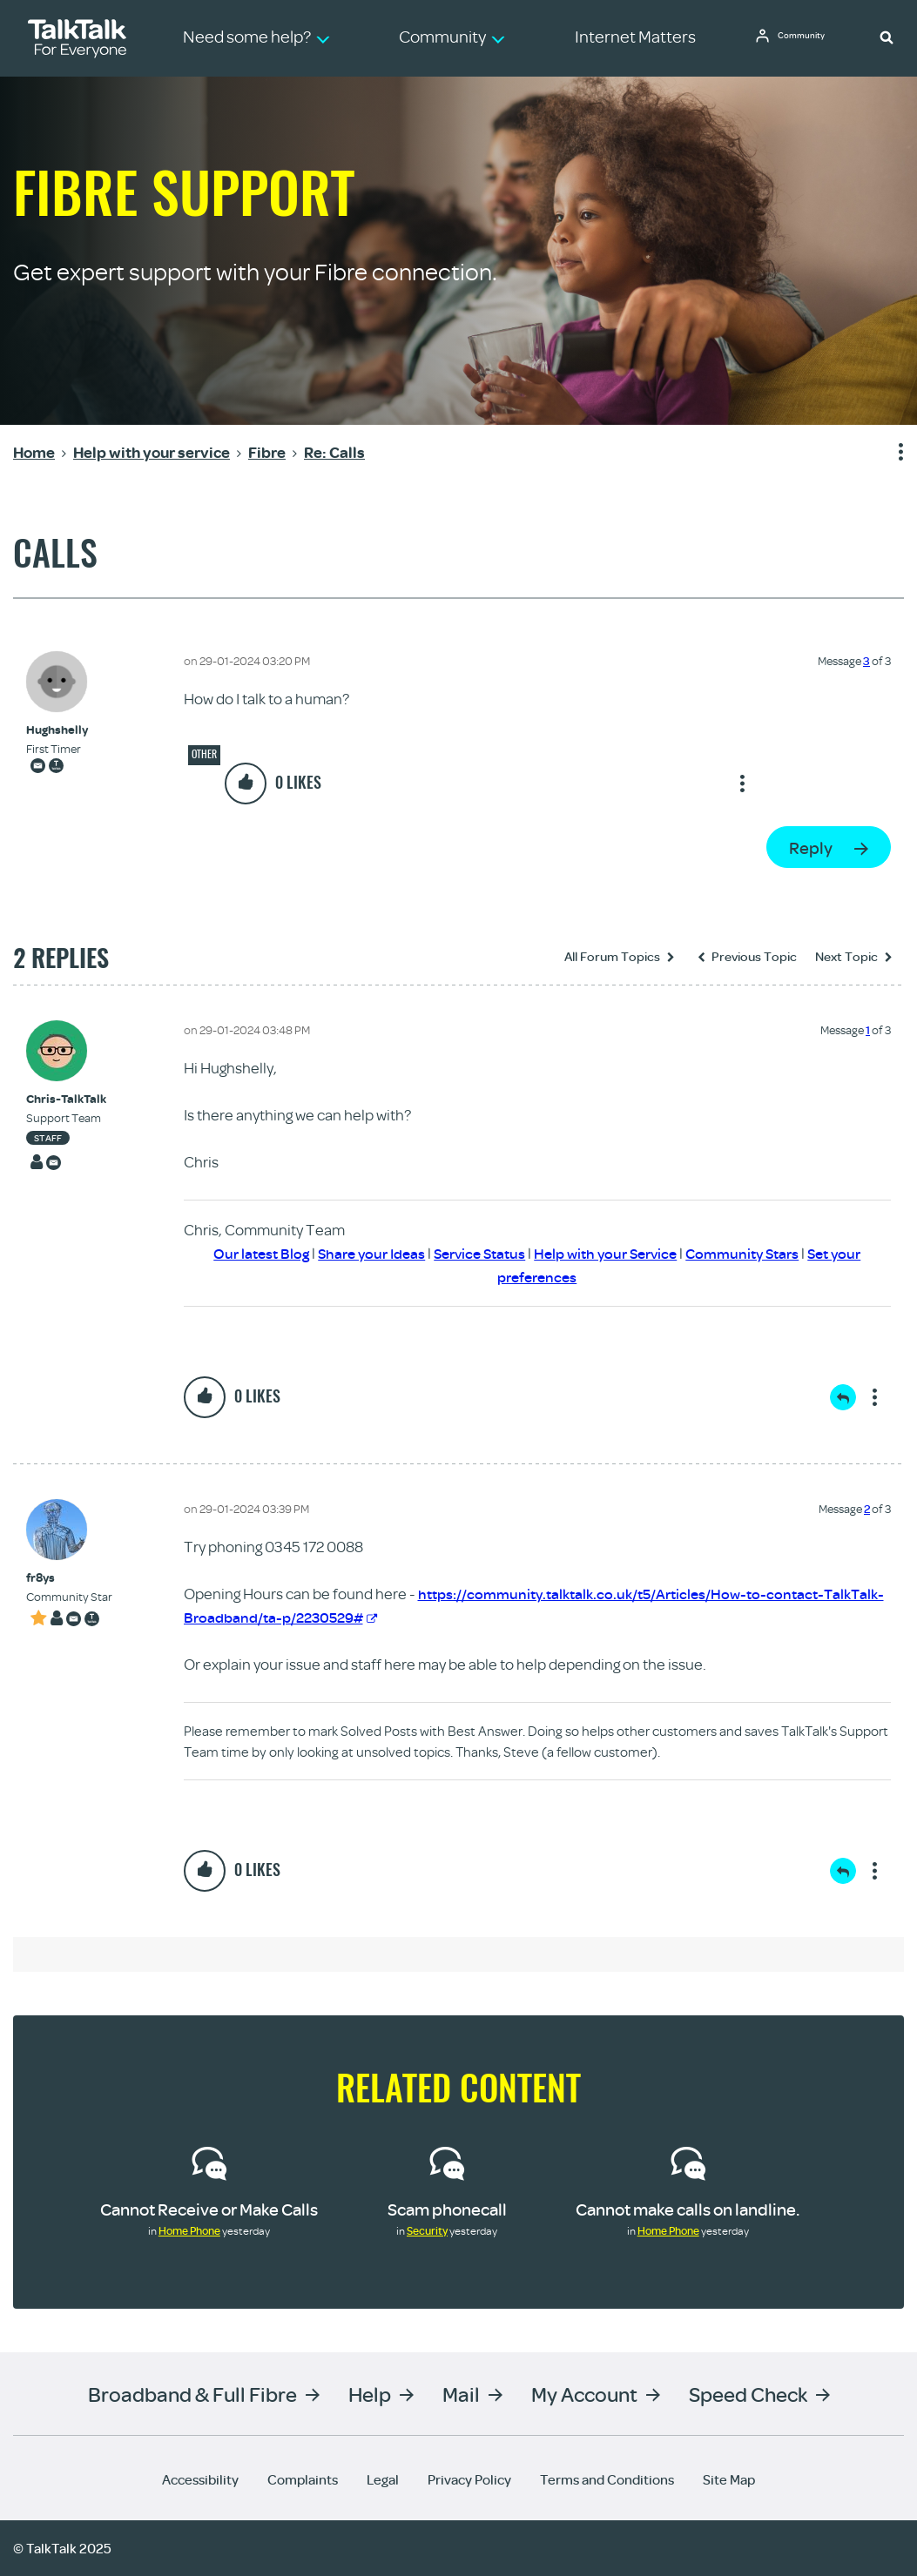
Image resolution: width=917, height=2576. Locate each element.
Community (808, 37)
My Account (584, 2393)
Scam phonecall (447, 2209)
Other (204, 754)
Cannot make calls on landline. (687, 2209)
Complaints (302, 2479)
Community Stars (754, 1253)
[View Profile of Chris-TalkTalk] (66, 1099)
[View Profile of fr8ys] (69, 1578)
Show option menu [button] (890, 453)
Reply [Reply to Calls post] (811, 847)
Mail (461, 2393)
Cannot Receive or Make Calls (209, 2209)
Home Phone (189, 2230)
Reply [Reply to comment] (843, 1397)
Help (369, 2393)
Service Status (475, 1253)
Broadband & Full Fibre (192, 2393)
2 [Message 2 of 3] (867, 1509)
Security (427, 2230)
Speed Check (748, 2393)
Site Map (729, 2479)
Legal (383, 2479)
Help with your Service (609, 1253)
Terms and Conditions (607, 2479)
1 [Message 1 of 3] (868, 1030)
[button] (886, 36)
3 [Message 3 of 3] (866, 661)
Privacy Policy (469, 2479)
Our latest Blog (244, 1253)
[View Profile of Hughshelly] (57, 730)
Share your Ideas (360, 1253)
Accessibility (200, 2479)
